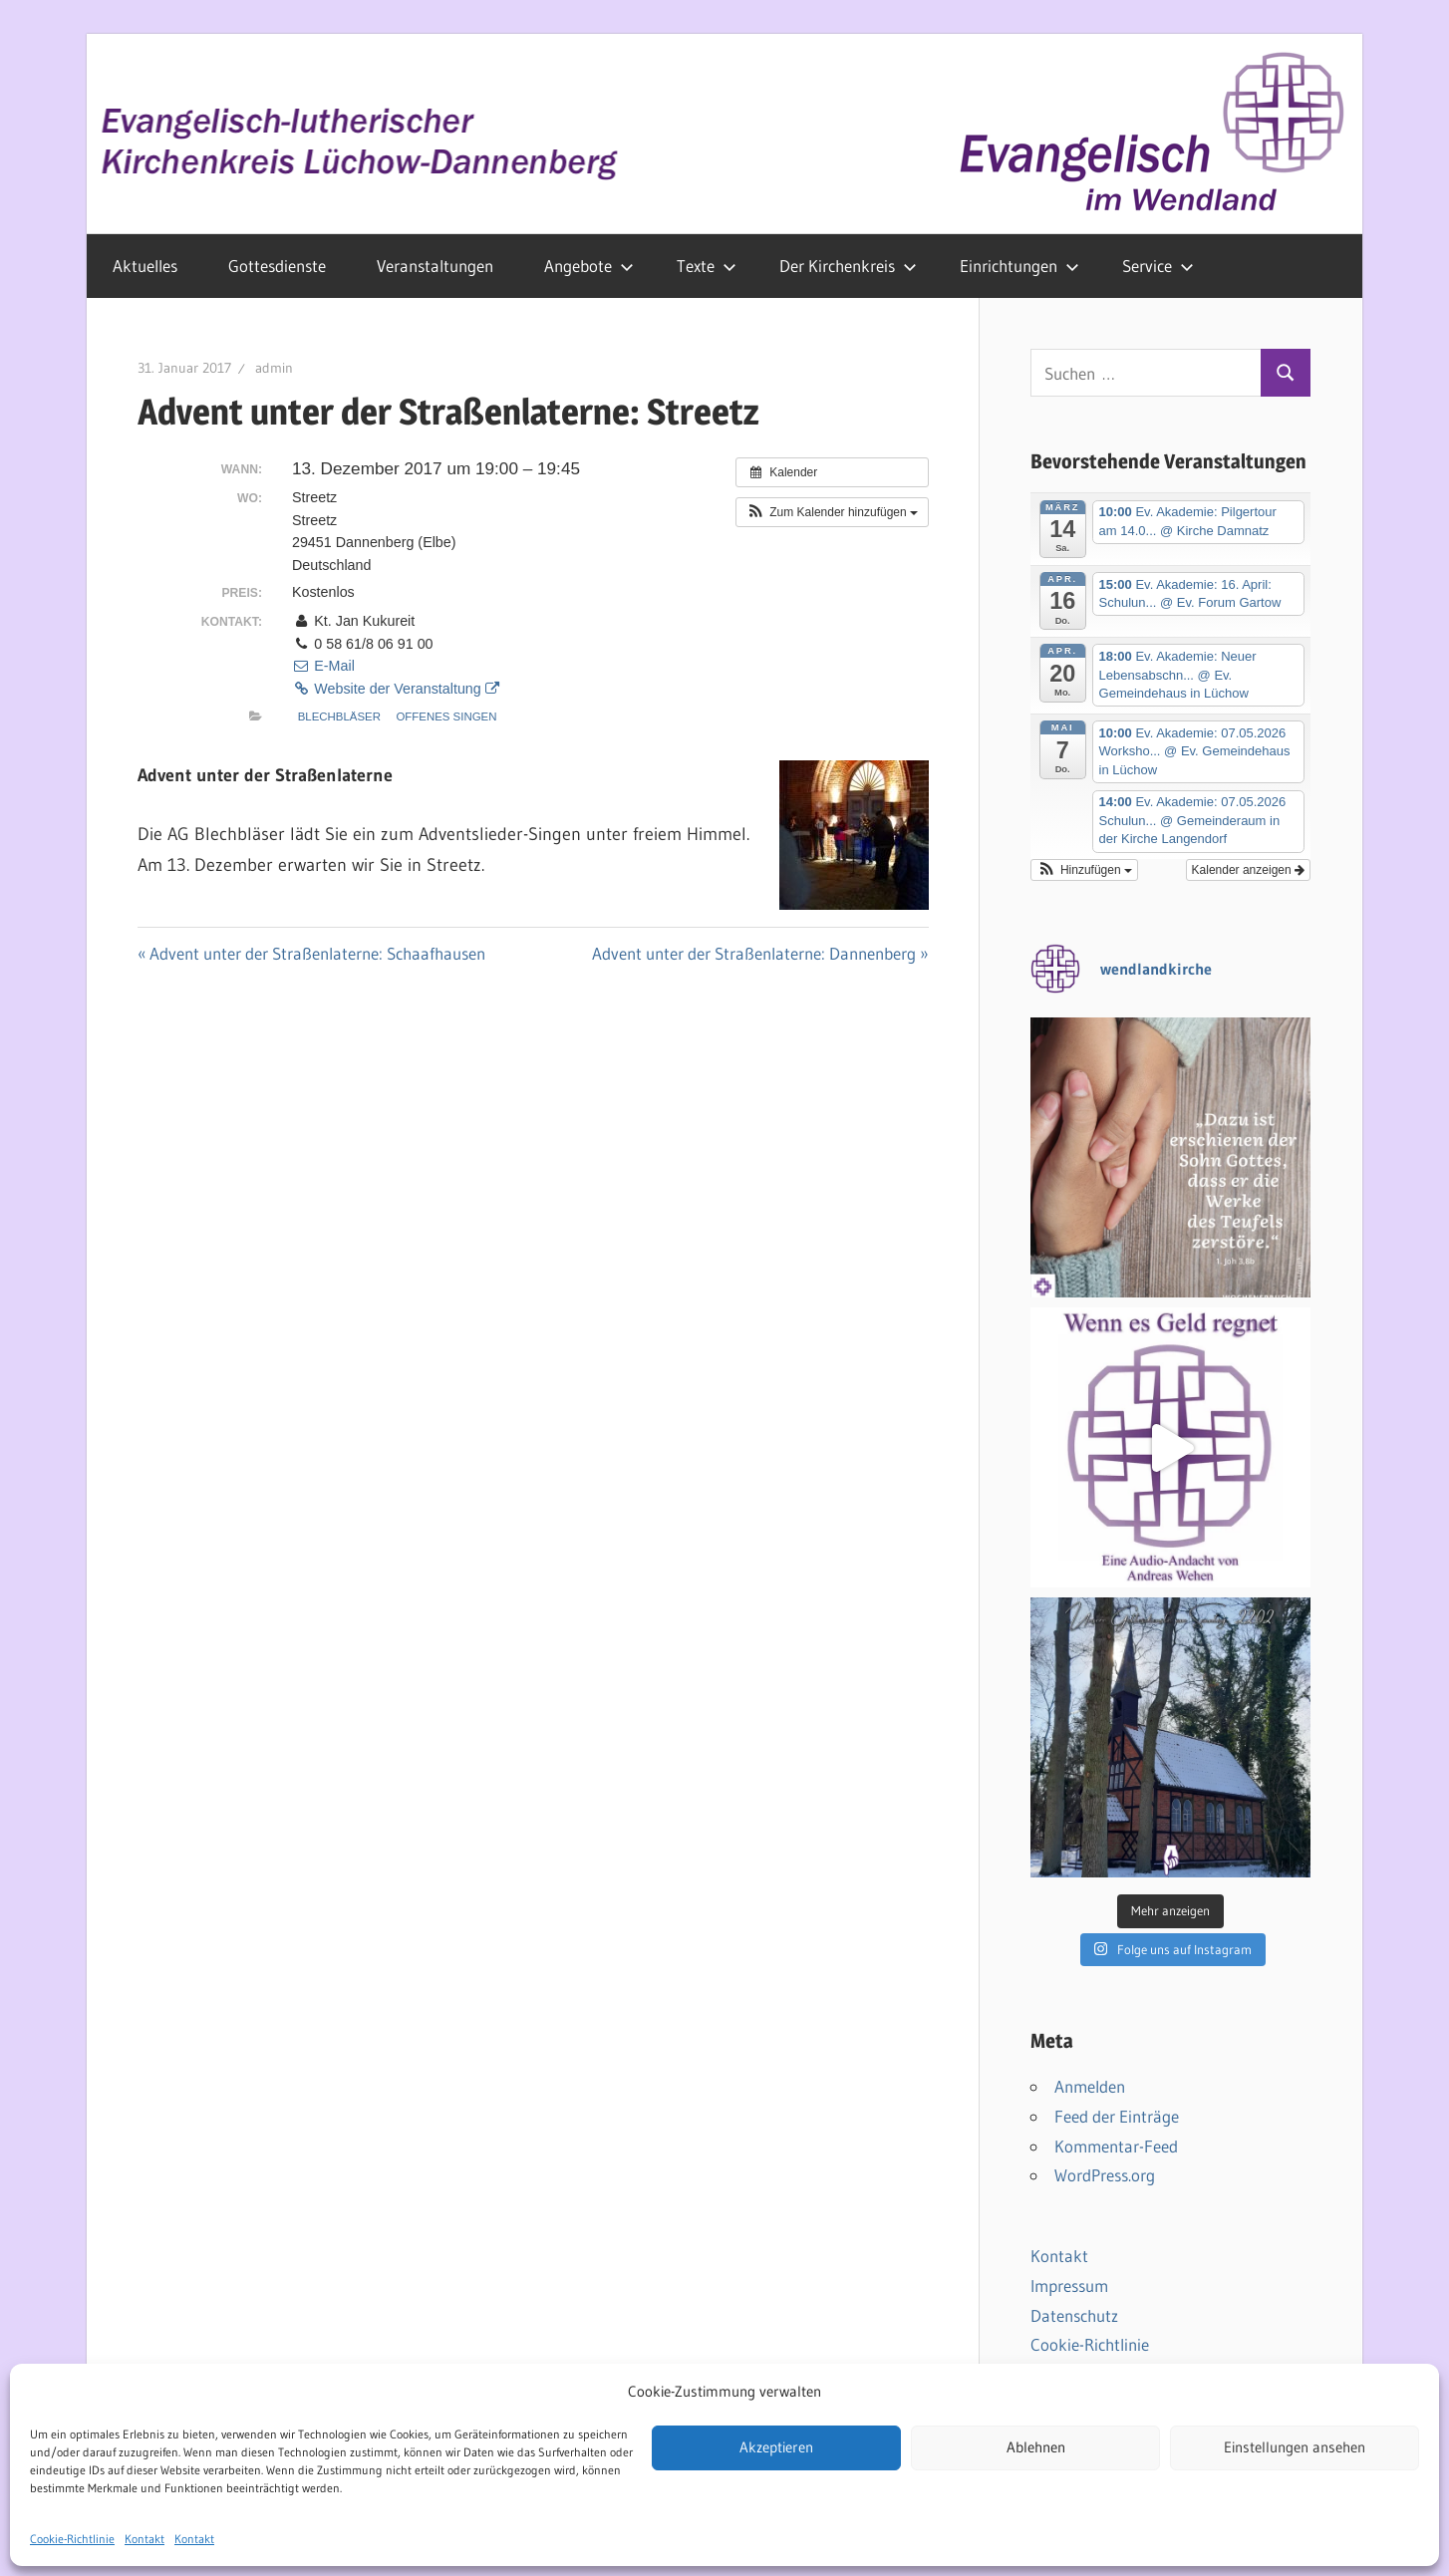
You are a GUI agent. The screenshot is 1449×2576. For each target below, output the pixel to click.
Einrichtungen (1019, 265)
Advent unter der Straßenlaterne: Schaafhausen (317, 953)
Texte (706, 265)
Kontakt (1059, 2255)
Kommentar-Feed (1116, 2146)
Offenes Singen (446, 716)
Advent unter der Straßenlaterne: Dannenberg (754, 953)
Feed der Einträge (1116, 2116)
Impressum (1069, 2285)
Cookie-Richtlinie (1089, 2344)
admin (274, 368)
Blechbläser (339, 716)
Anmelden (1089, 2086)
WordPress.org (1104, 2174)
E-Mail (323, 666)
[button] (832, 512)
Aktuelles (145, 265)
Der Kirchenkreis (848, 265)
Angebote (589, 265)
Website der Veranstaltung (395, 689)
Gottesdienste (277, 265)
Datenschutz (1074, 2315)
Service (1158, 265)
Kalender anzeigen (1248, 870)
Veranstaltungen (435, 265)
